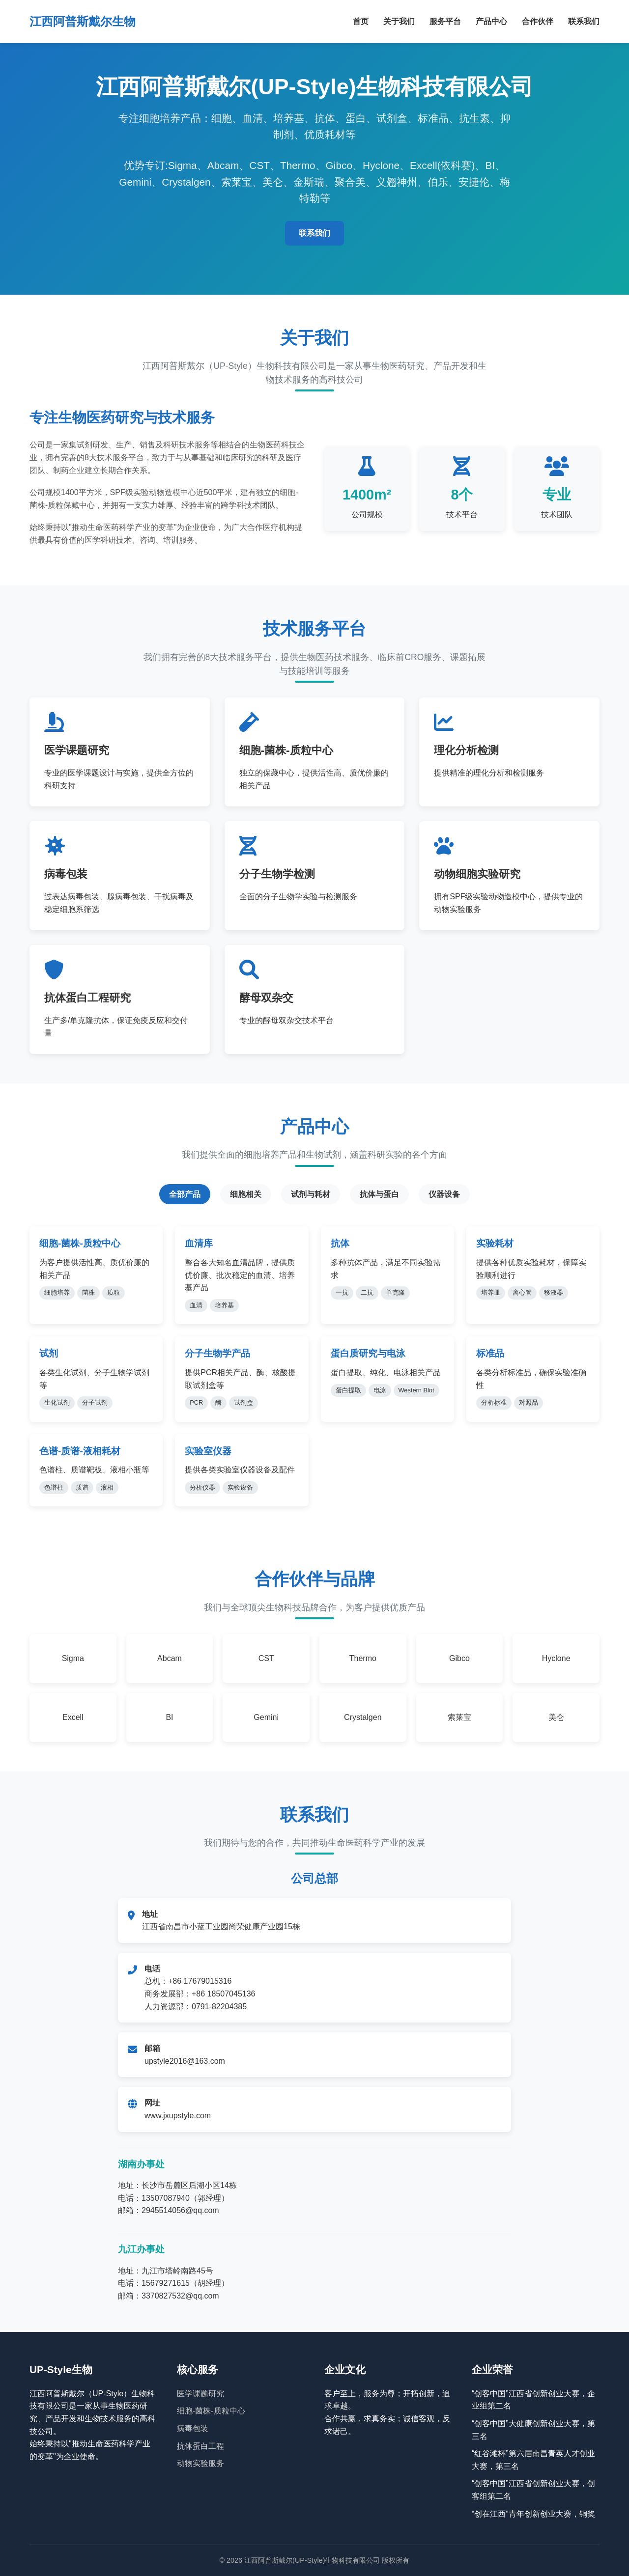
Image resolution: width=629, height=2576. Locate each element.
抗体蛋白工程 (200, 2446)
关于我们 (399, 21)
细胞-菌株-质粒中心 (211, 2411)
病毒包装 (192, 2428)
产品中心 (491, 21)
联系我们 (584, 21)
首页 (361, 21)
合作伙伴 (537, 21)
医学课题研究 (200, 2393)
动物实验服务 (200, 2463)
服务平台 (445, 21)
